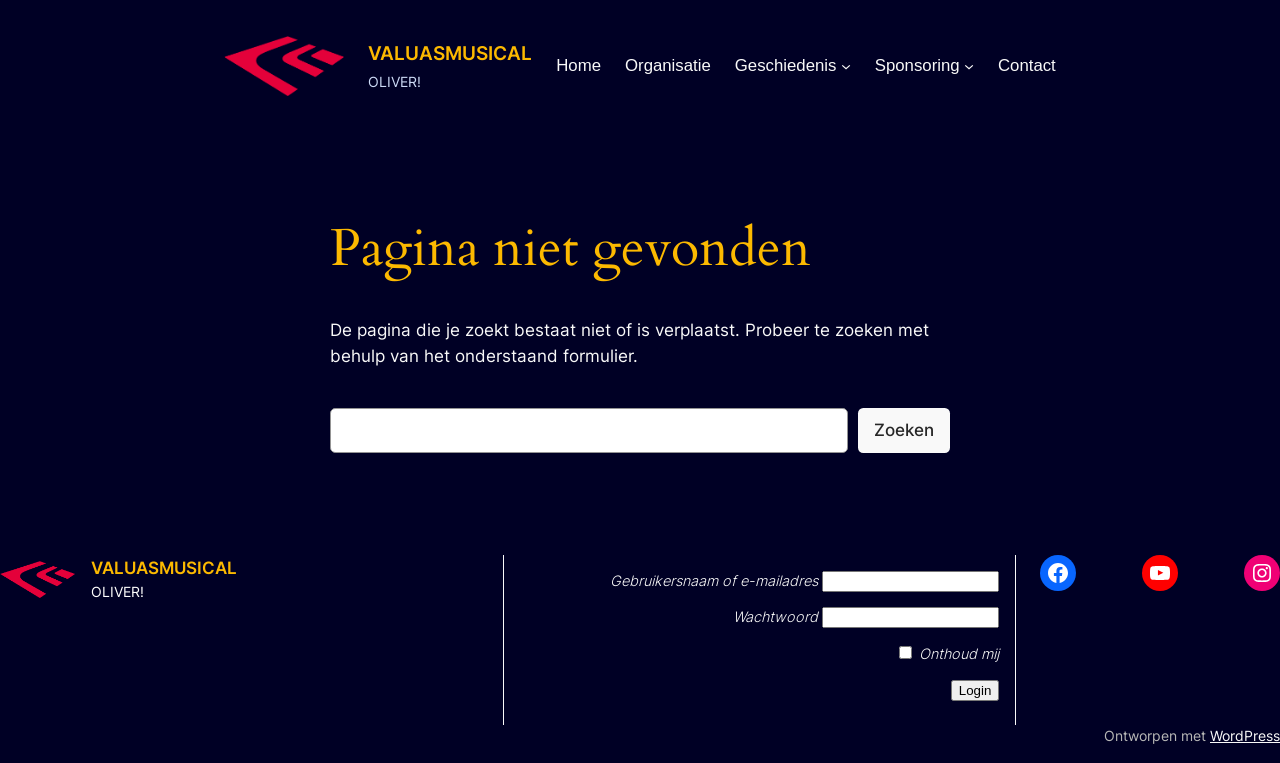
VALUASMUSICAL (450, 53)
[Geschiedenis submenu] (846, 66)
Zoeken (904, 430)
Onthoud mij (949, 653)
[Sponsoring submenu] (969, 66)
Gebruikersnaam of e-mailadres (714, 580)
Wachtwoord (775, 616)
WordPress (1245, 735)
